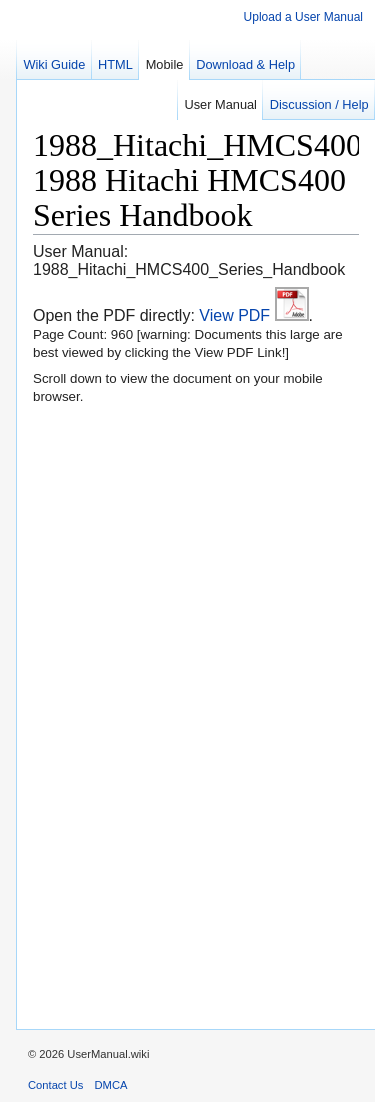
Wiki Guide (54, 64)
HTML (115, 64)
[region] (187, 555)
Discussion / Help (319, 104)
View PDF (253, 315)
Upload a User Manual (303, 17)
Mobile (165, 64)
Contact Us (55, 1085)
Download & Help (245, 64)
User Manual (220, 104)
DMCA (111, 1085)
